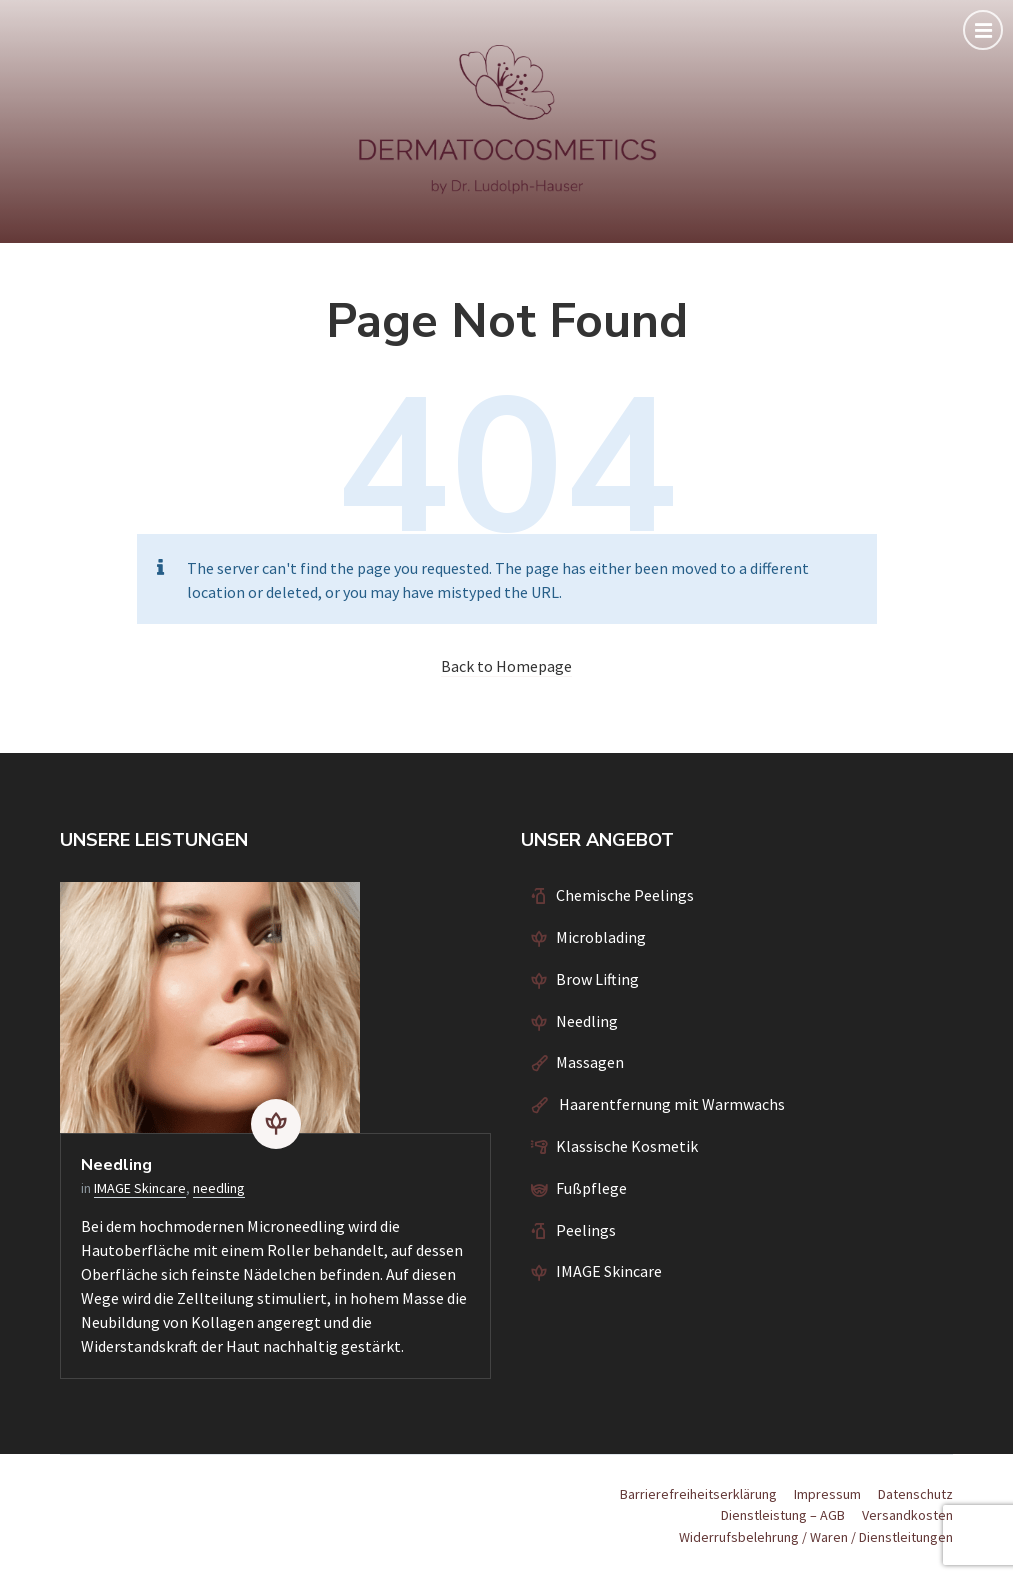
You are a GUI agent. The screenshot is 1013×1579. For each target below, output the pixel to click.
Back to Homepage (506, 666)
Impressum (827, 1494)
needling (219, 1188)
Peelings (586, 1230)
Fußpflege (591, 1188)
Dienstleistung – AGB (783, 1515)
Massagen (590, 1062)
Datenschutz (915, 1494)
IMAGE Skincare (140, 1188)
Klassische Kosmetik (627, 1146)
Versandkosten (907, 1515)
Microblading (601, 937)
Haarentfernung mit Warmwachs (670, 1104)
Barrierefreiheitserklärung (698, 1494)
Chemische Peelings (625, 895)
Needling (116, 1165)
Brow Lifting (597, 979)
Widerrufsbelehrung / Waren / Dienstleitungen (816, 1537)
